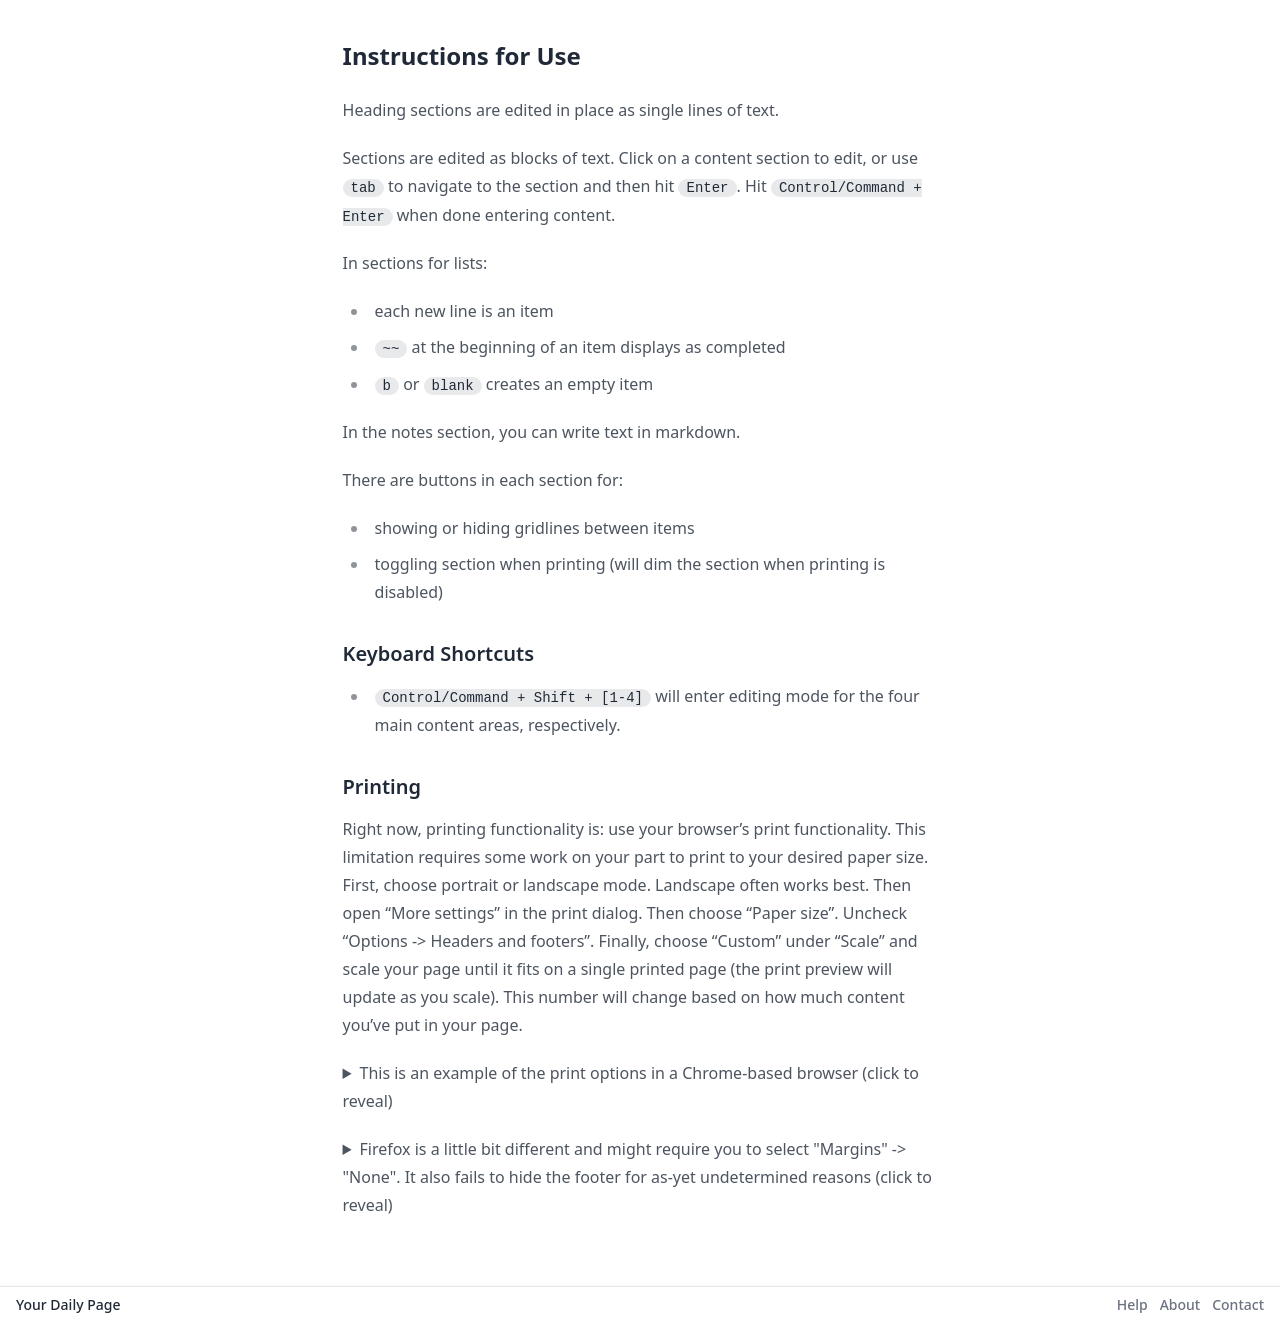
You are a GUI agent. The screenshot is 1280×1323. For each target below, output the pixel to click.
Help (1132, 1304)
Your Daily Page (68, 1304)
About (1180, 1304)
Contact (1238, 1304)
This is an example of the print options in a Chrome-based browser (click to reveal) (631, 1087)
